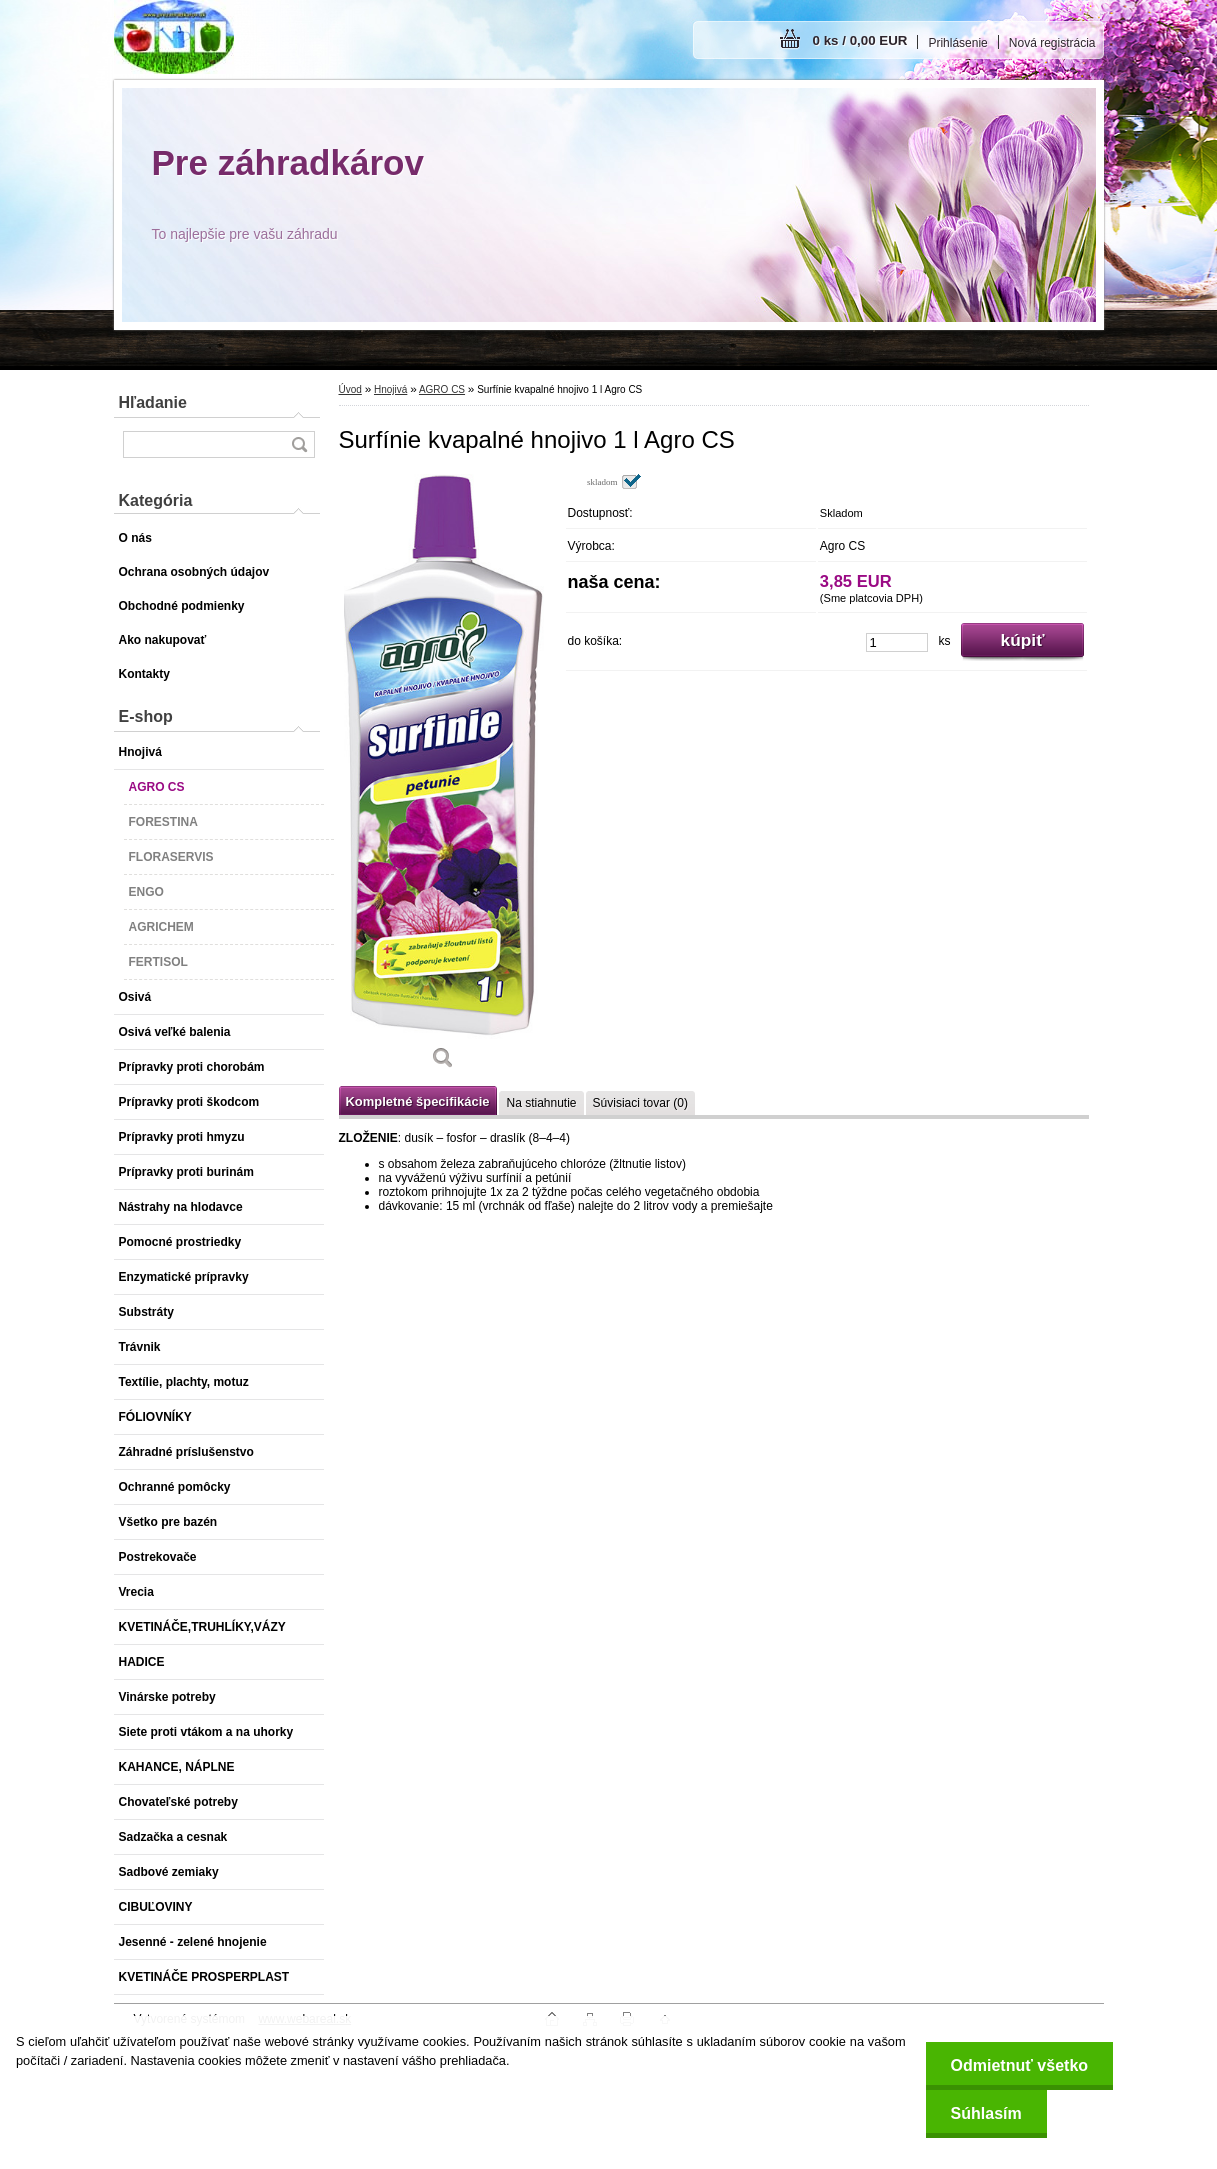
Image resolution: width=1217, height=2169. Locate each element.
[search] (299, 444)
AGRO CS (442, 389)
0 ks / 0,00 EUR (860, 40)
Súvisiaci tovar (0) (640, 1103)
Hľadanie (153, 402)
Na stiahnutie (541, 1103)
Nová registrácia (1052, 43)
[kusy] (897, 642)
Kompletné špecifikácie (418, 1101)
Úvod (350, 389)
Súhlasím (986, 2113)
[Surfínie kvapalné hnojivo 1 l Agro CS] (444, 778)
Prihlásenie (957, 43)
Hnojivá (390, 389)
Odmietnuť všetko (1019, 2065)
